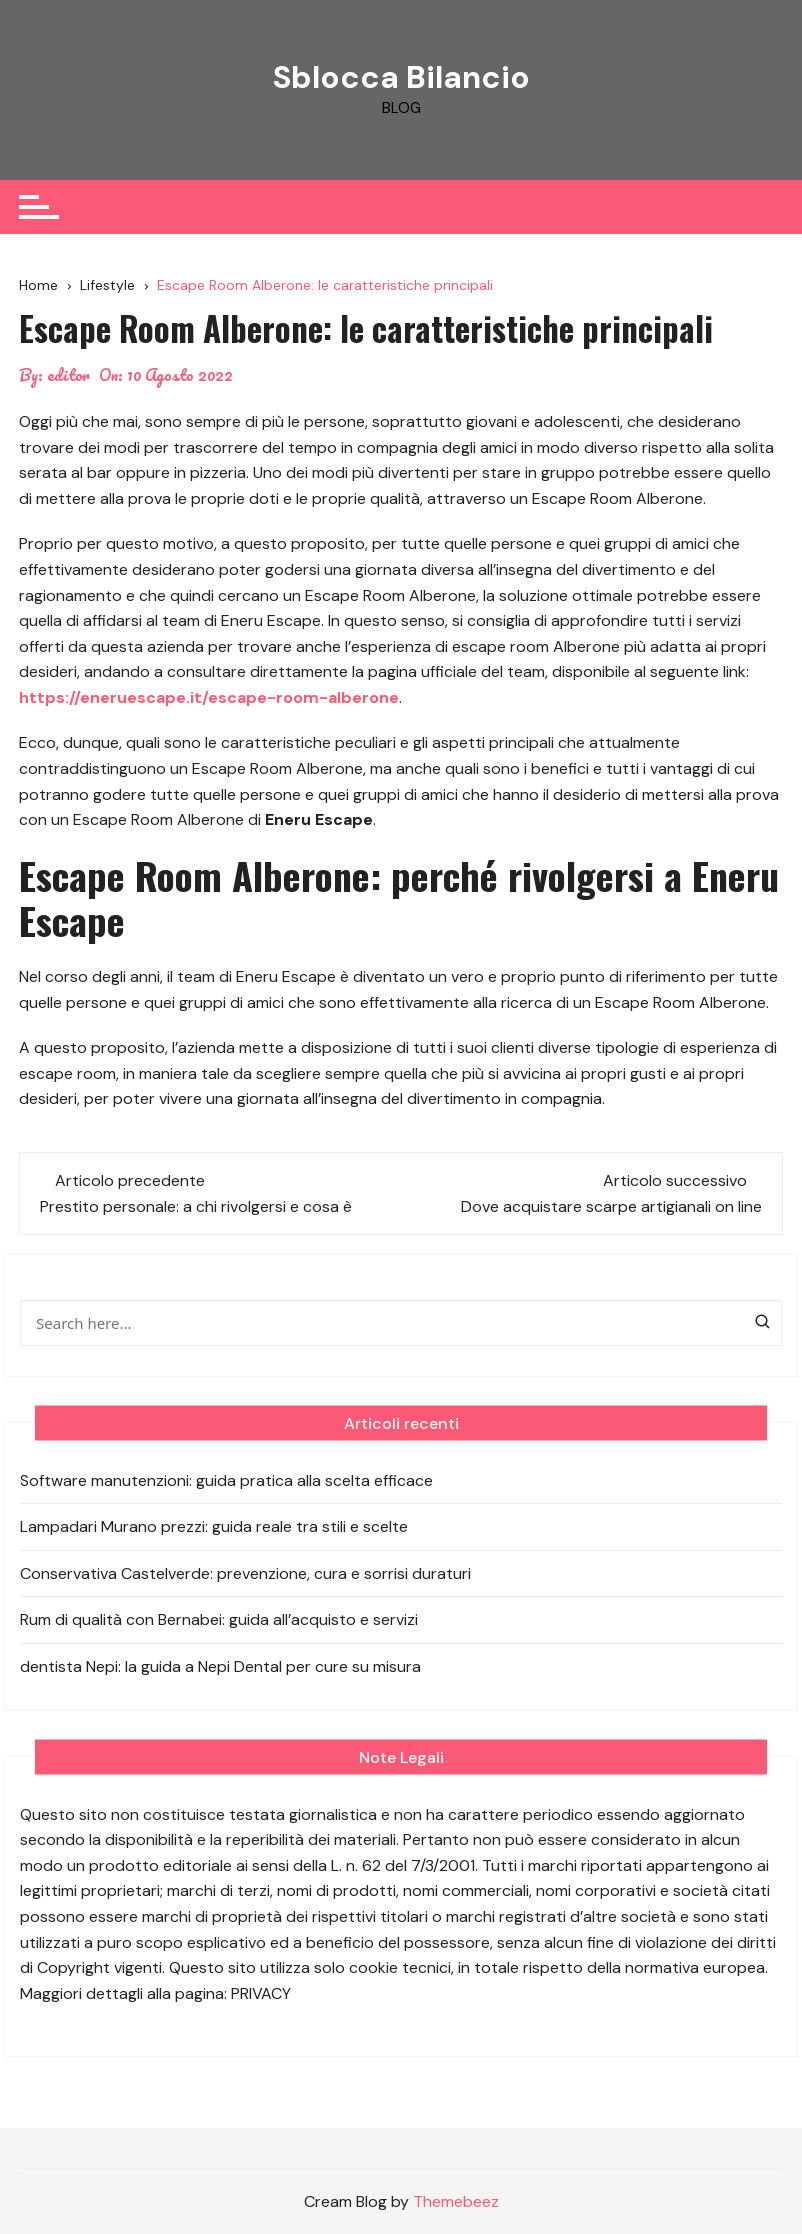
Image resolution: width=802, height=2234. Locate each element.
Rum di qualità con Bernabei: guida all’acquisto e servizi (219, 1619)
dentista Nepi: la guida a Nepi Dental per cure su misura (220, 1665)
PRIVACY (261, 1992)
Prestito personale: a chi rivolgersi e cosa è (196, 1205)
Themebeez (456, 2201)
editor (68, 375)
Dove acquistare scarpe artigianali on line (611, 1205)
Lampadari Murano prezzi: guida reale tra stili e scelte (214, 1526)
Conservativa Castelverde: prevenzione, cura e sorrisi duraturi (245, 1572)
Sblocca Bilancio (401, 77)
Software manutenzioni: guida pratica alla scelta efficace (226, 1479)
